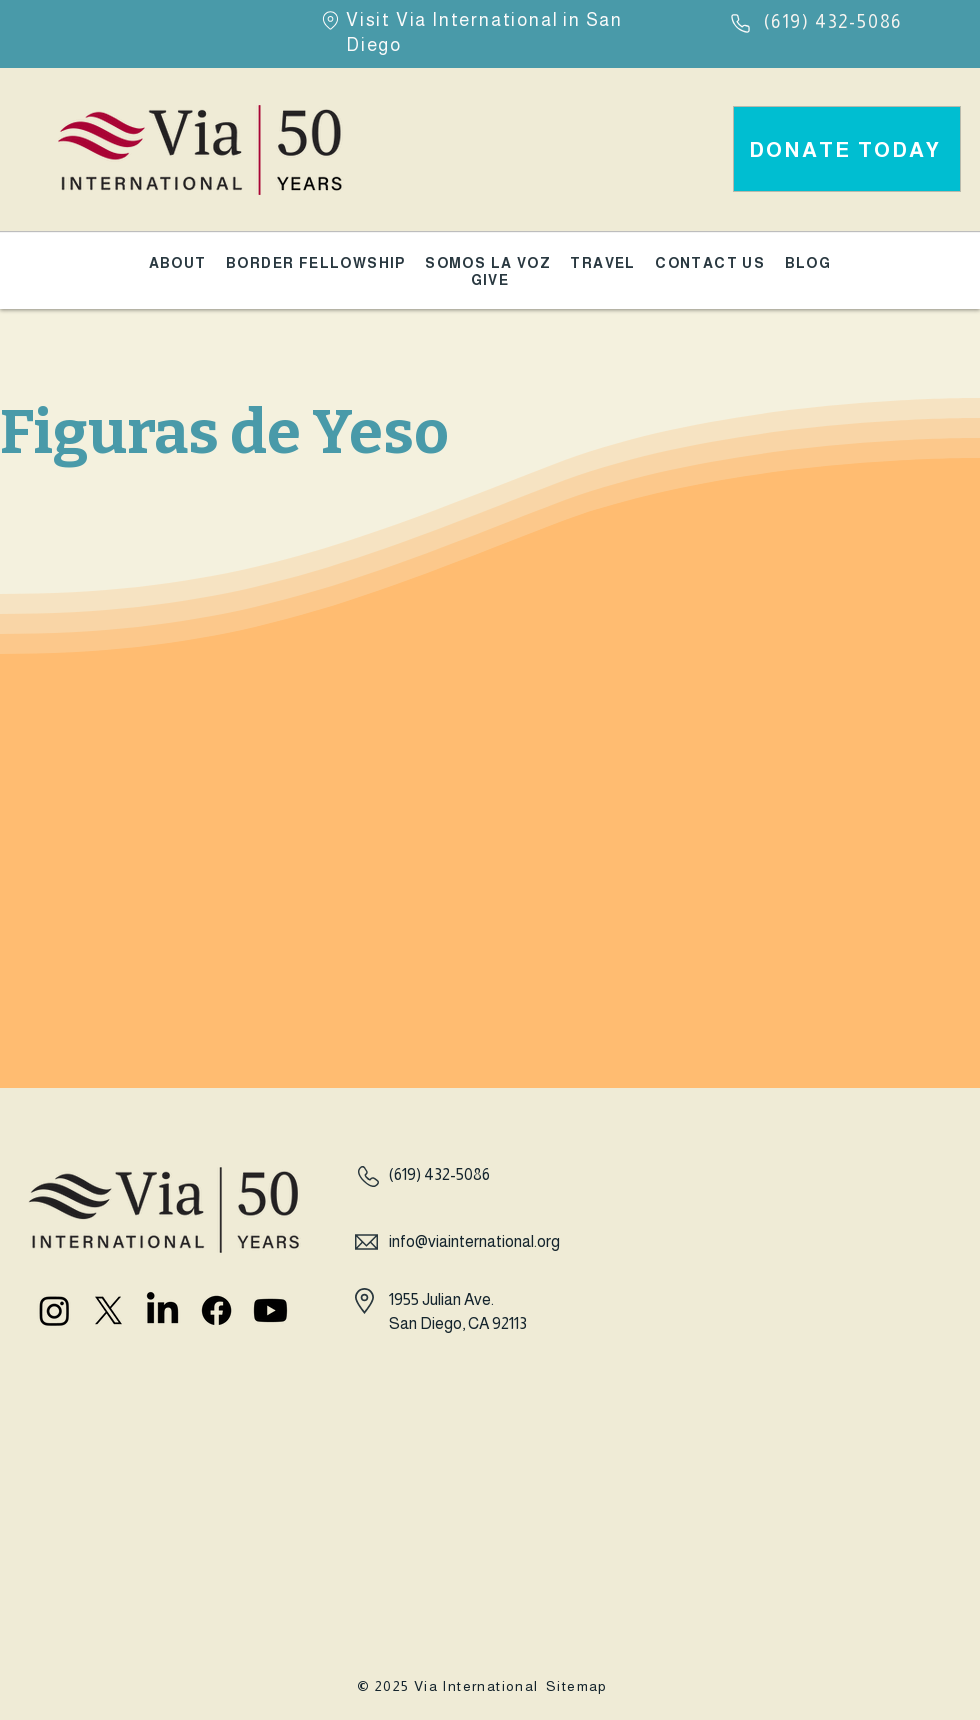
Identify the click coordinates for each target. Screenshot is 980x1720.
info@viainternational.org (474, 1241)
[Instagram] (54, 1310)
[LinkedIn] (162, 1310)
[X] (108, 1310)
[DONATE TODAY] (847, 149)
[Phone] (740, 23)
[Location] (330, 20)
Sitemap (577, 1686)
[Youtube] (270, 1310)
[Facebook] (216, 1310)
